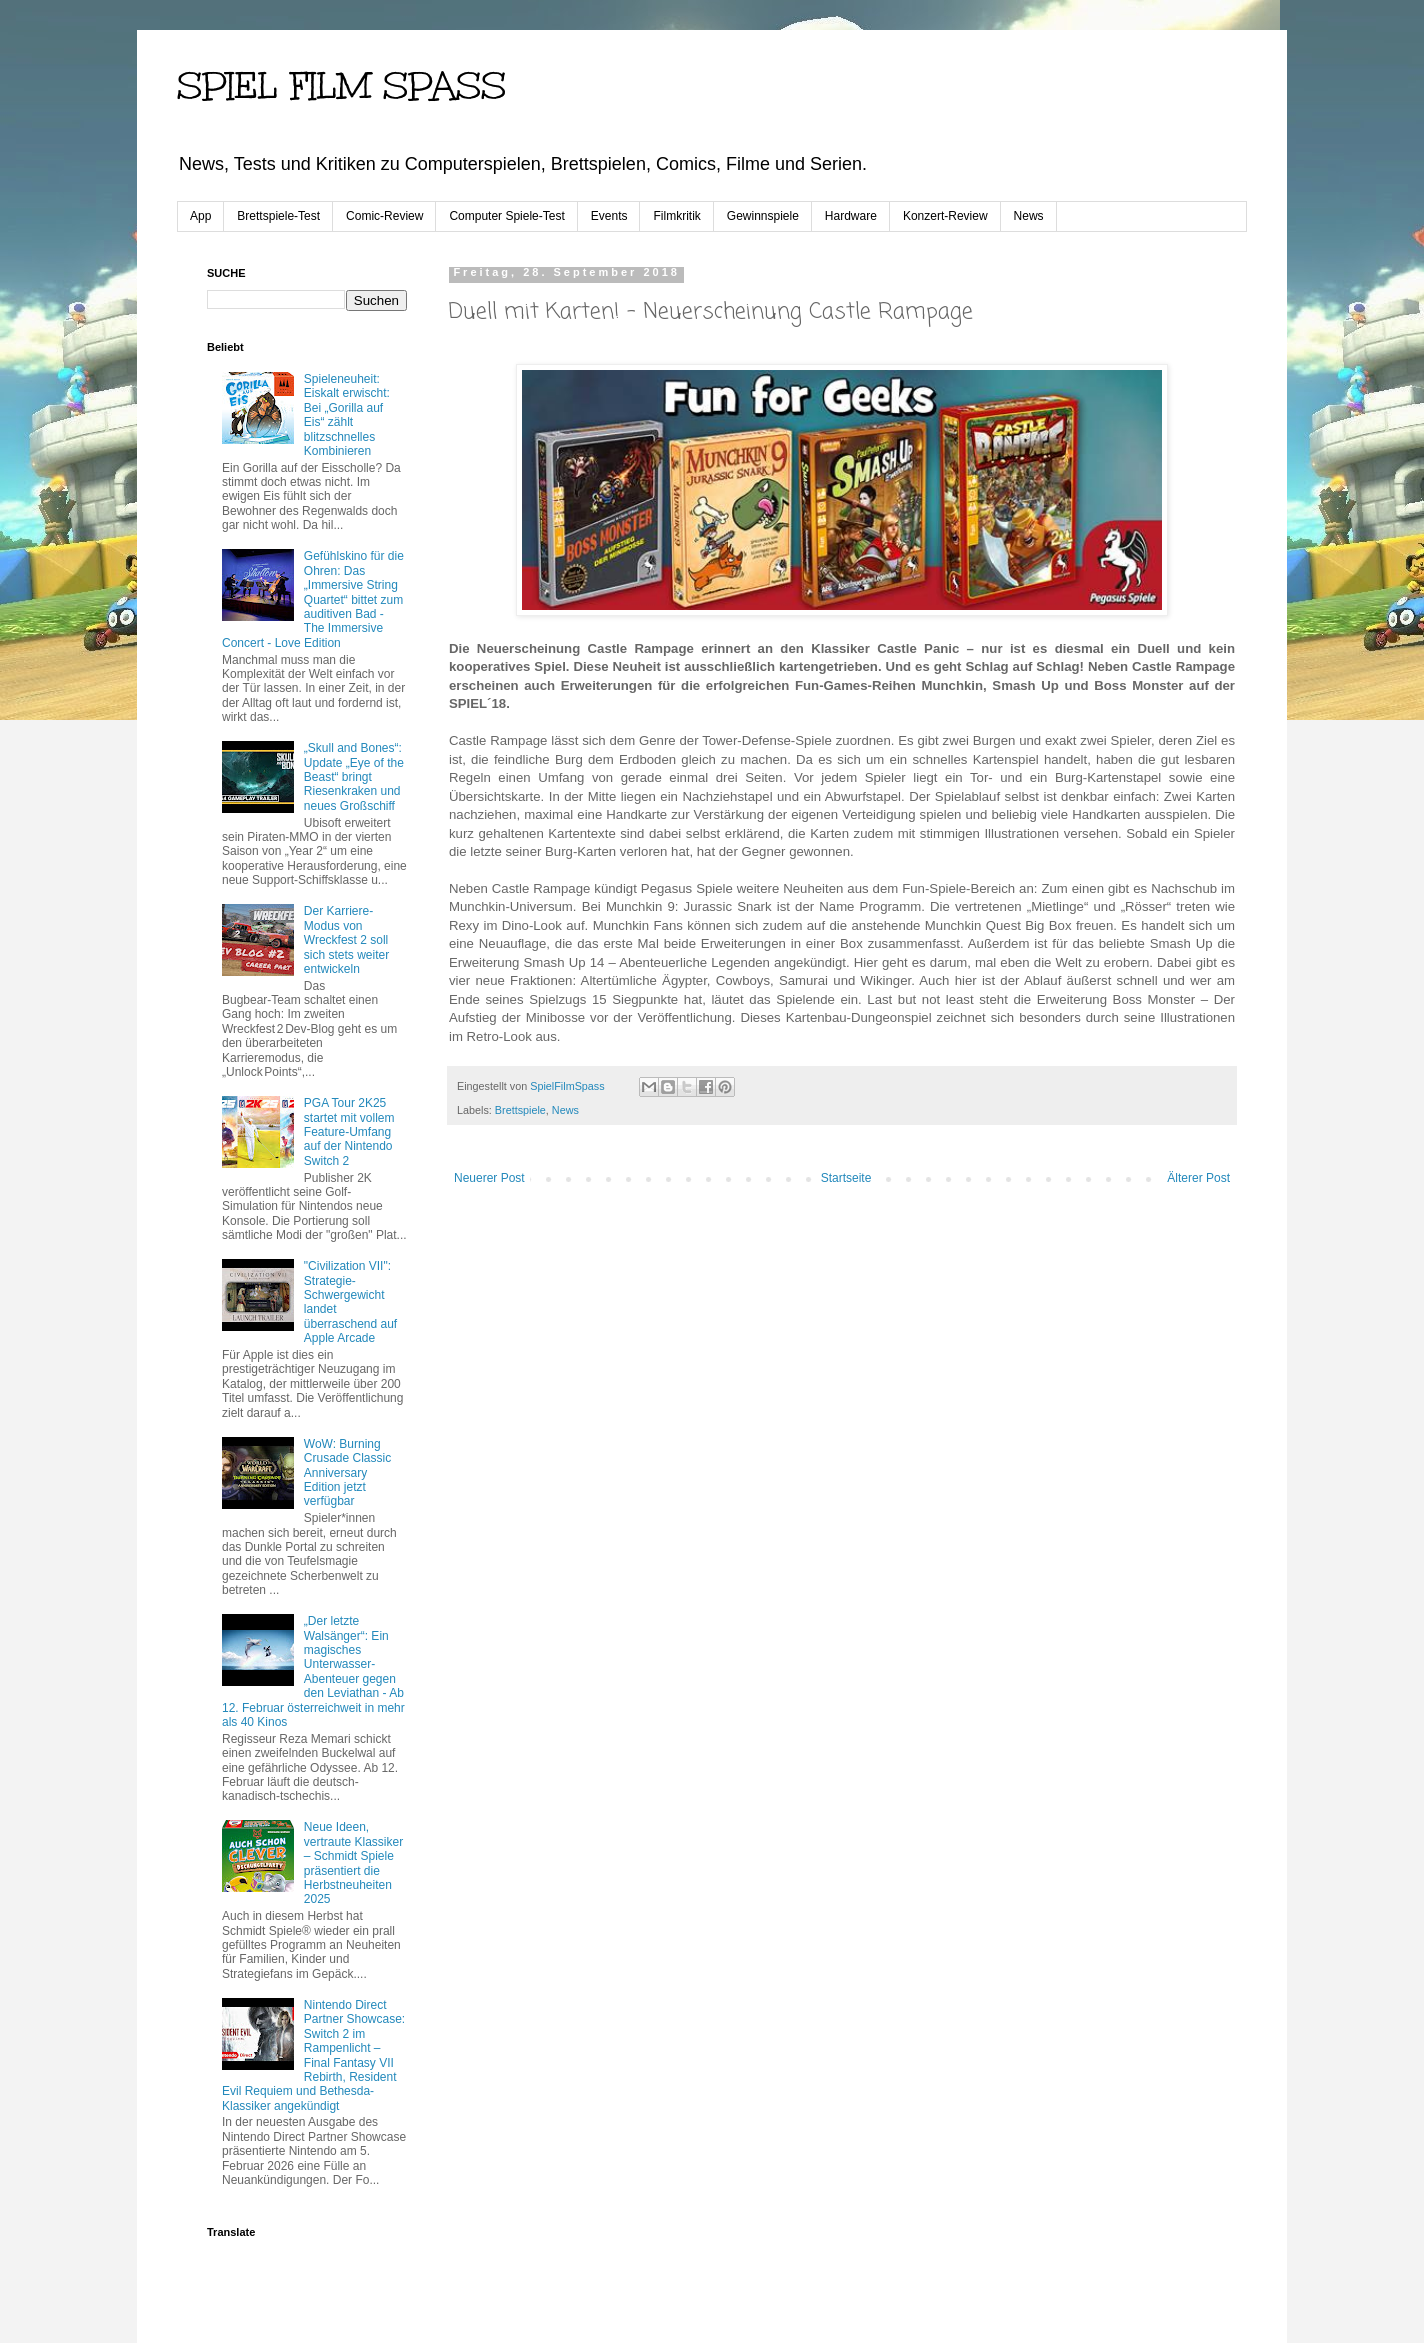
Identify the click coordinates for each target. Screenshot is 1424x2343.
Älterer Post (1198, 1178)
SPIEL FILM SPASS (341, 86)
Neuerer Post (489, 1178)
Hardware (851, 216)
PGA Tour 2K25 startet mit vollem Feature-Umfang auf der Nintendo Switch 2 (349, 1132)
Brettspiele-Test (278, 216)
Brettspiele (520, 1110)
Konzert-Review (945, 216)
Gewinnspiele (763, 216)
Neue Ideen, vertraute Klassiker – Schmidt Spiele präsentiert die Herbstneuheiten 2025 (353, 1863)
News (1029, 216)
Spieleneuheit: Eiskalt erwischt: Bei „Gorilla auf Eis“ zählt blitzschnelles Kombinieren (347, 415)
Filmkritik (676, 216)
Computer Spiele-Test (506, 216)
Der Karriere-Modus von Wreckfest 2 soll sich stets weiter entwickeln (346, 940)
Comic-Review (384, 216)
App (200, 216)
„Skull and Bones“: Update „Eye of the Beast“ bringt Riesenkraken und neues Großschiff (354, 777)
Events (609, 216)
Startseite (846, 1178)
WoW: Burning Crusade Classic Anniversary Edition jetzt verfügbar (347, 1473)
